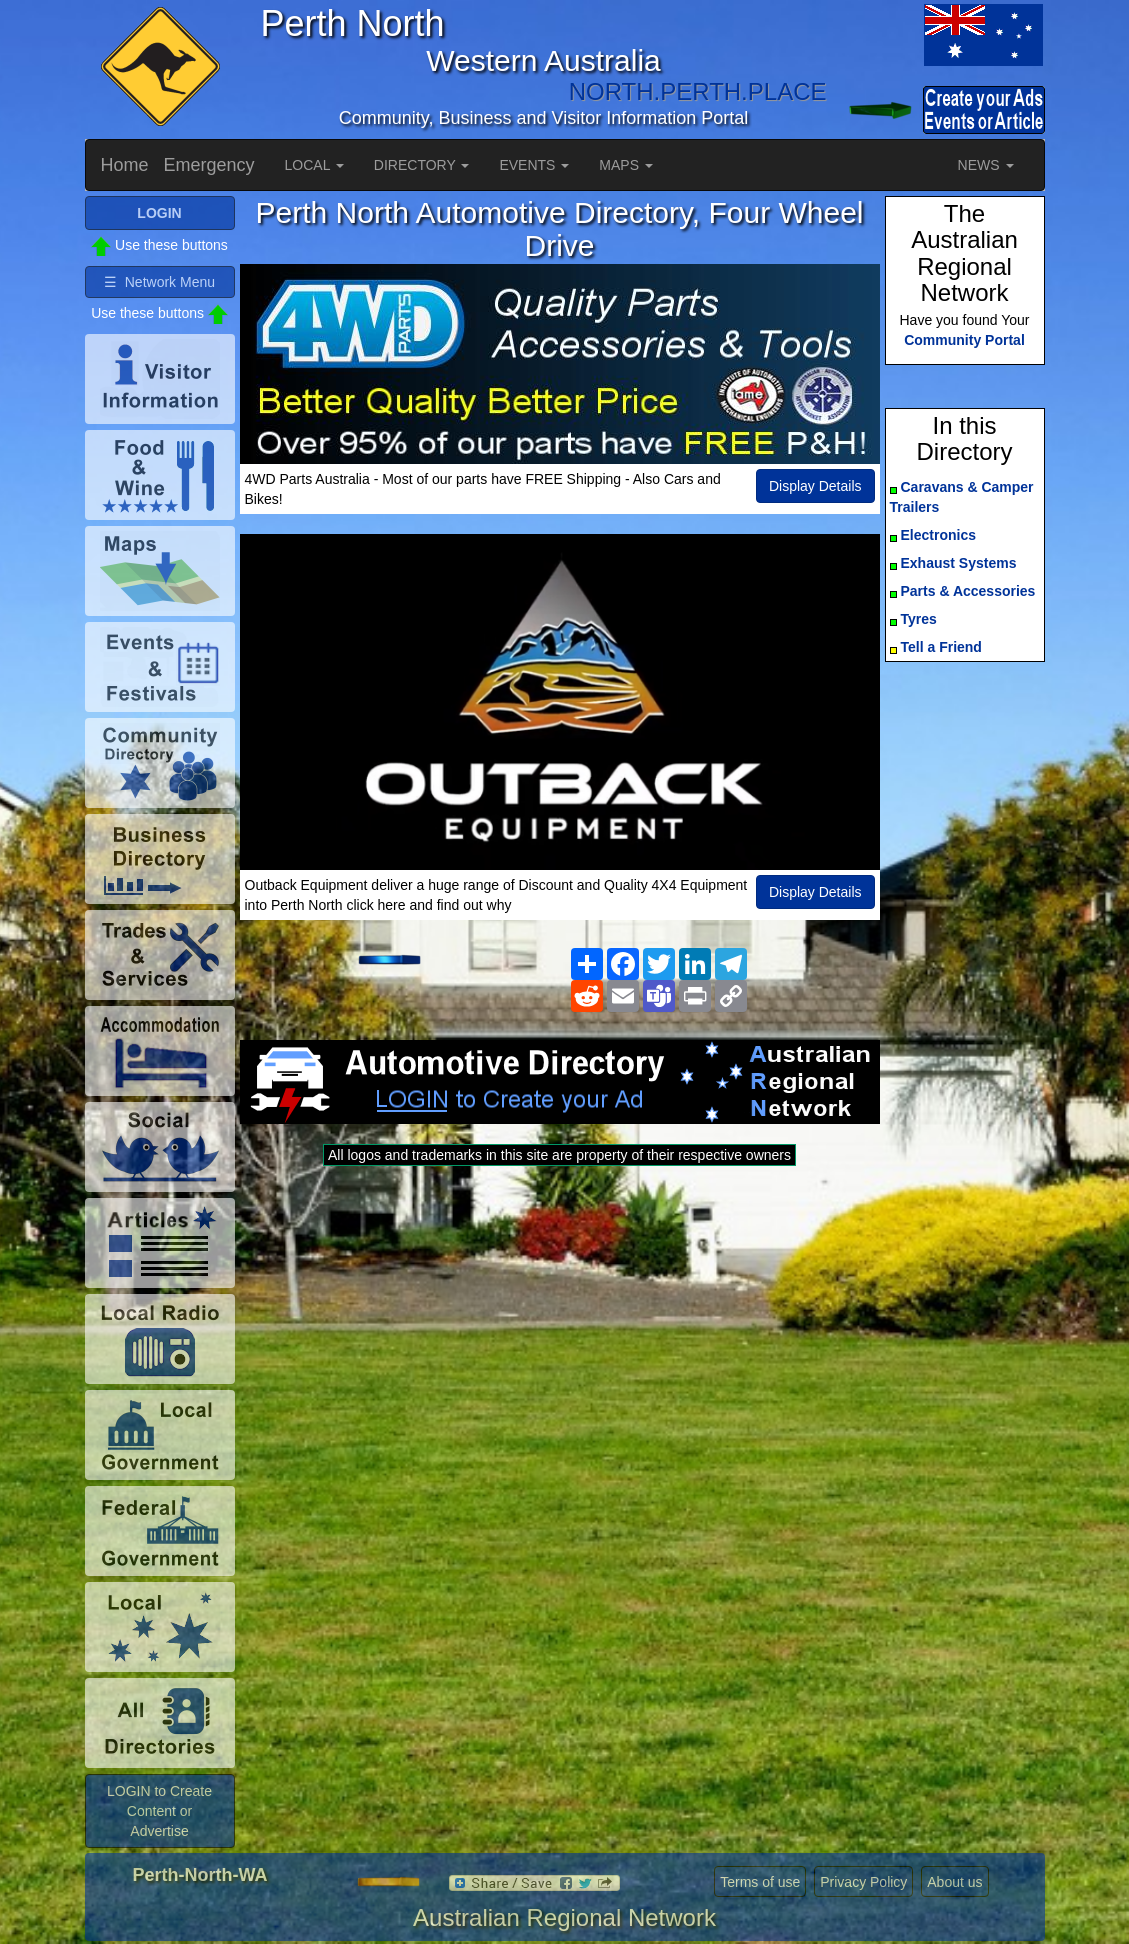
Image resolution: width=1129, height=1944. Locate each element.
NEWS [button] (986, 165)
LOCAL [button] (314, 165)
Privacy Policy (863, 1882)
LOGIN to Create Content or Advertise (159, 1811)
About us (954, 1882)
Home (125, 165)
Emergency (209, 165)
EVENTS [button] (534, 165)
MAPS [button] (626, 165)
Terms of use (760, 1882)
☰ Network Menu (159, 282)
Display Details (815, 486)
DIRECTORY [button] (422, 165)
